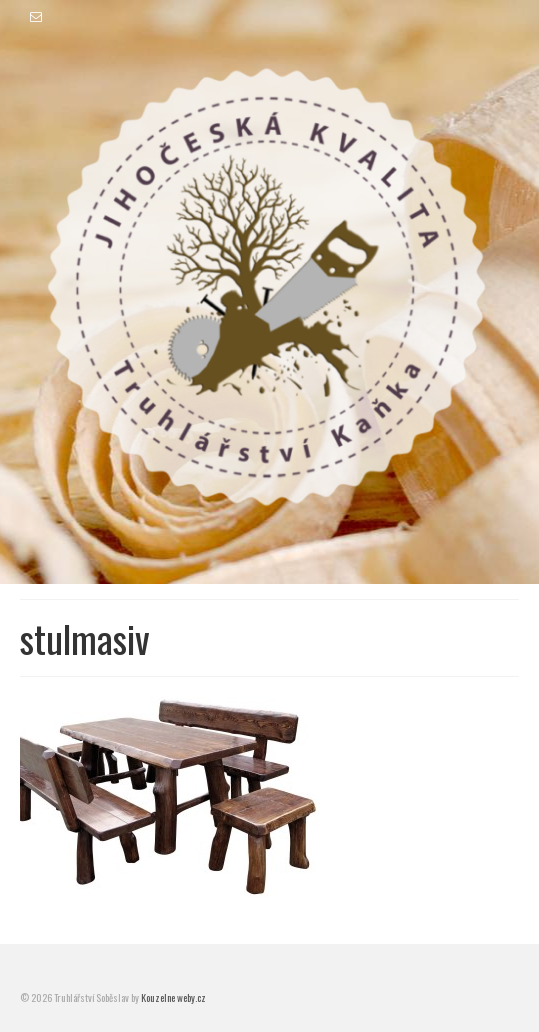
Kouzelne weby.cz (173, 997)
